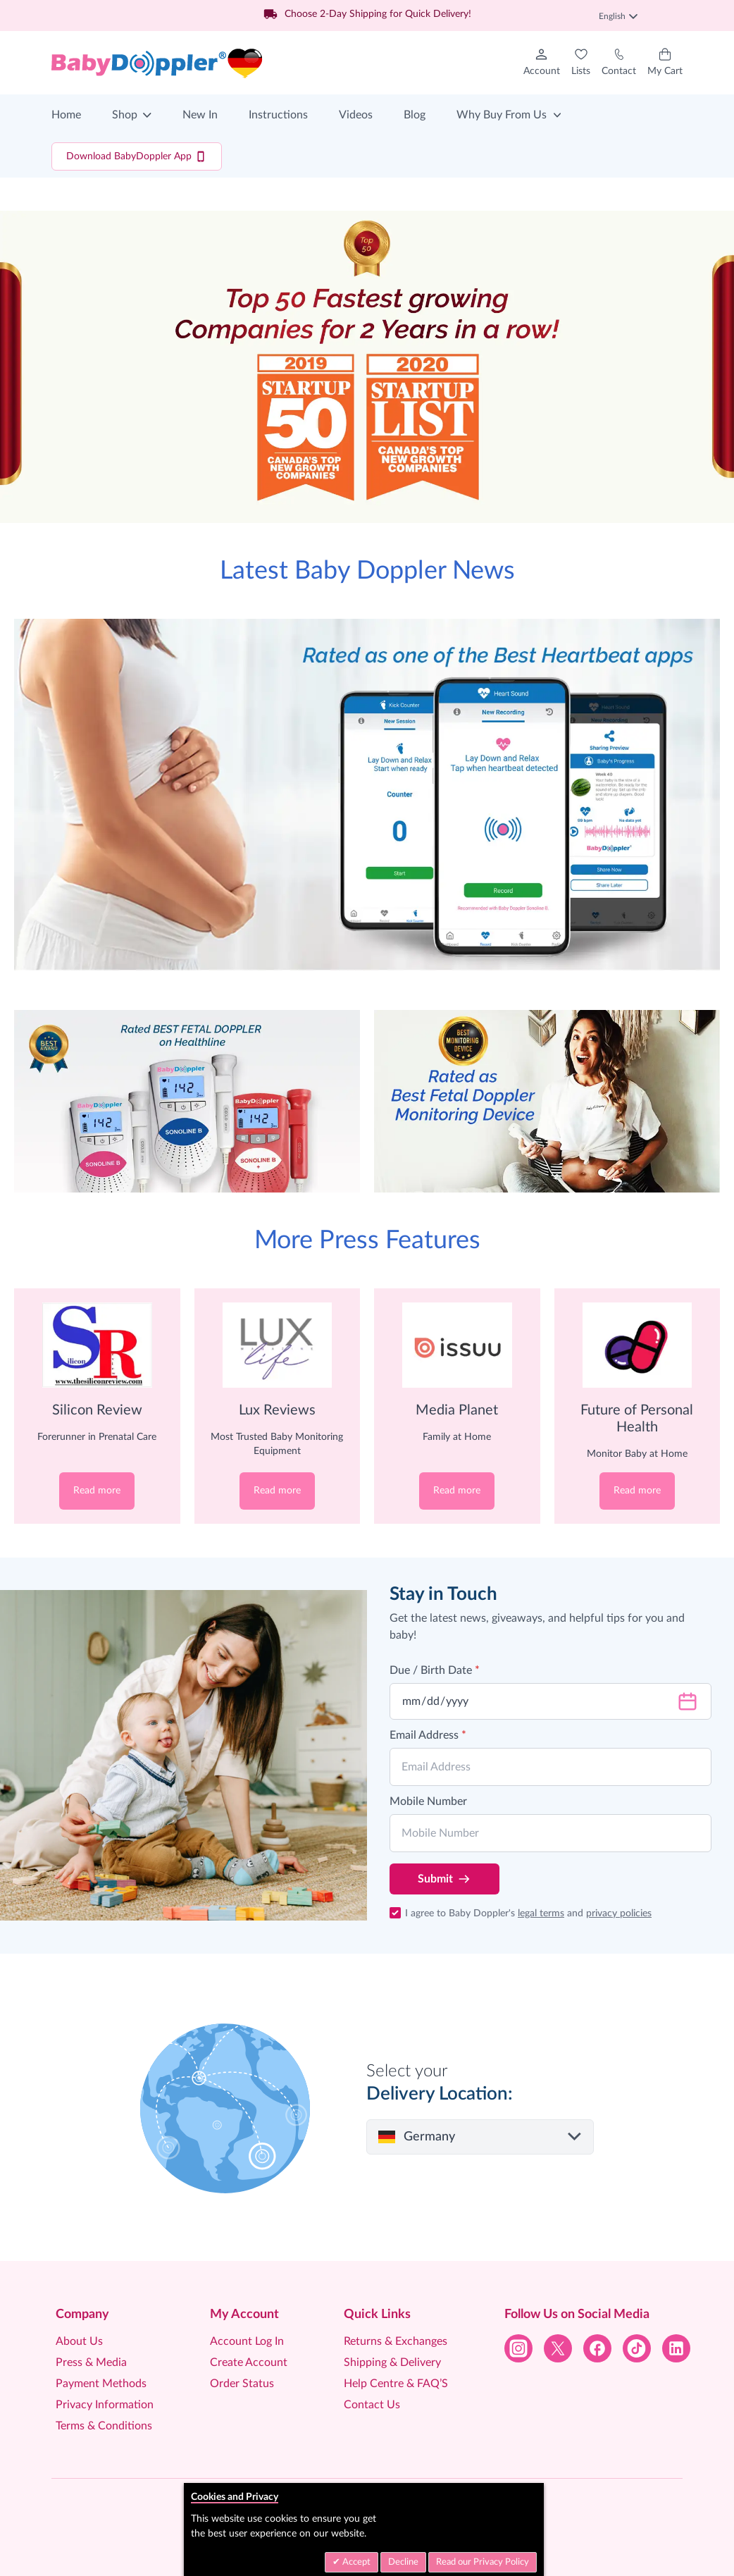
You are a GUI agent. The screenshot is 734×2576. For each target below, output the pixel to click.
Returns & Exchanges (395, 2341)
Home (66, 115)
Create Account (248, 2362)
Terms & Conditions (104, 2426)
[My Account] (541, 62)
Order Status (242, 2383)
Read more (96, 1491)
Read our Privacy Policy (482, 2562)
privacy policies (619, 1913)
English (618, 16)
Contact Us (372, 2404)
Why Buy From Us (501, 115)
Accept (355, 2562)
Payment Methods (101, 2383)
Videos (356, 115)
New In (200, 115)
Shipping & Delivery (392, 2362)
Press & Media (91, 2362)
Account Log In (247, 2341)
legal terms (541, 1913)
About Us (79, 2341)
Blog (414, 115)
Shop (124, 115)
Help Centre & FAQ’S (396, 2383)
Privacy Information (105, 2404)
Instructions (278, 115)
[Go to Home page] (157, 62)
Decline (403, 2562)
